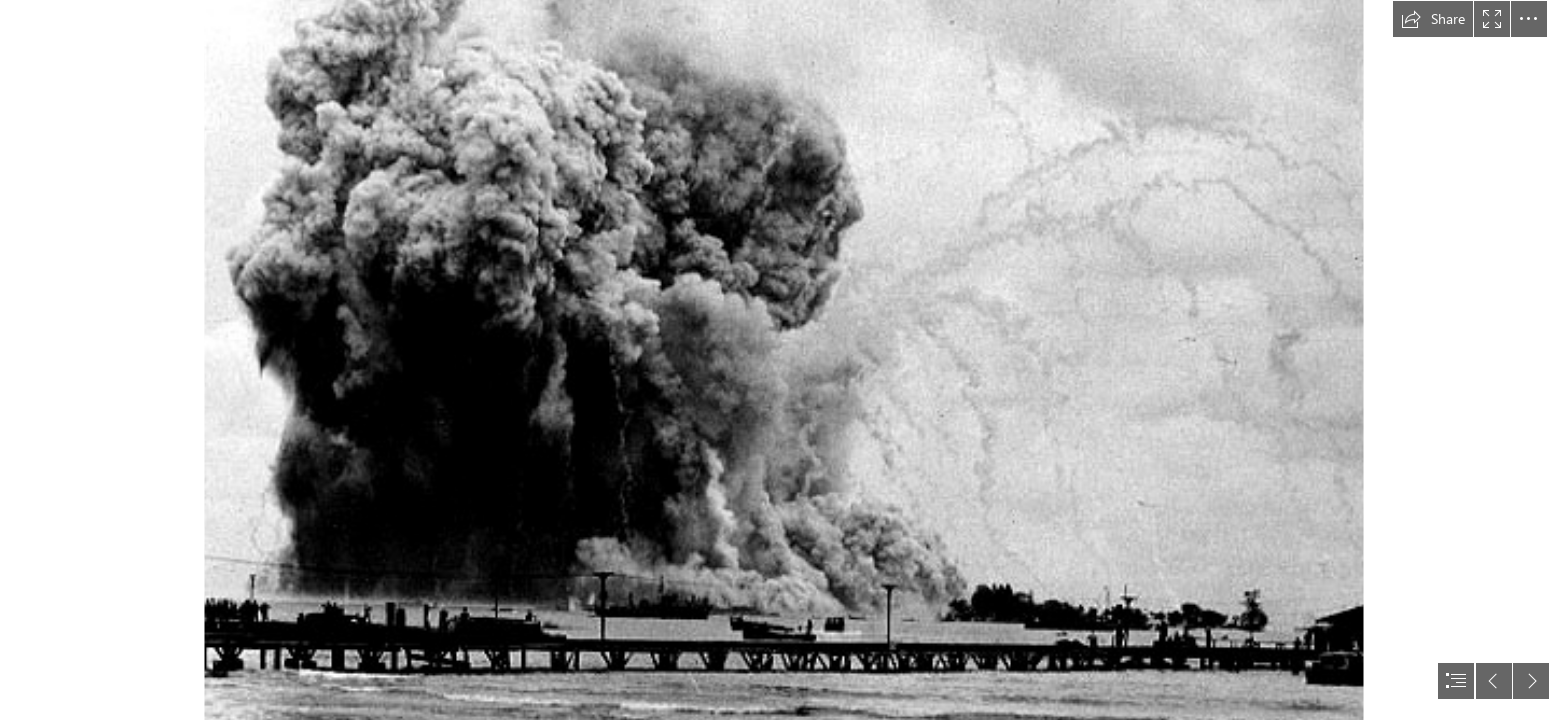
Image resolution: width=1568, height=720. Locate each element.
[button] (1433, 19)
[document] (784, 360)
